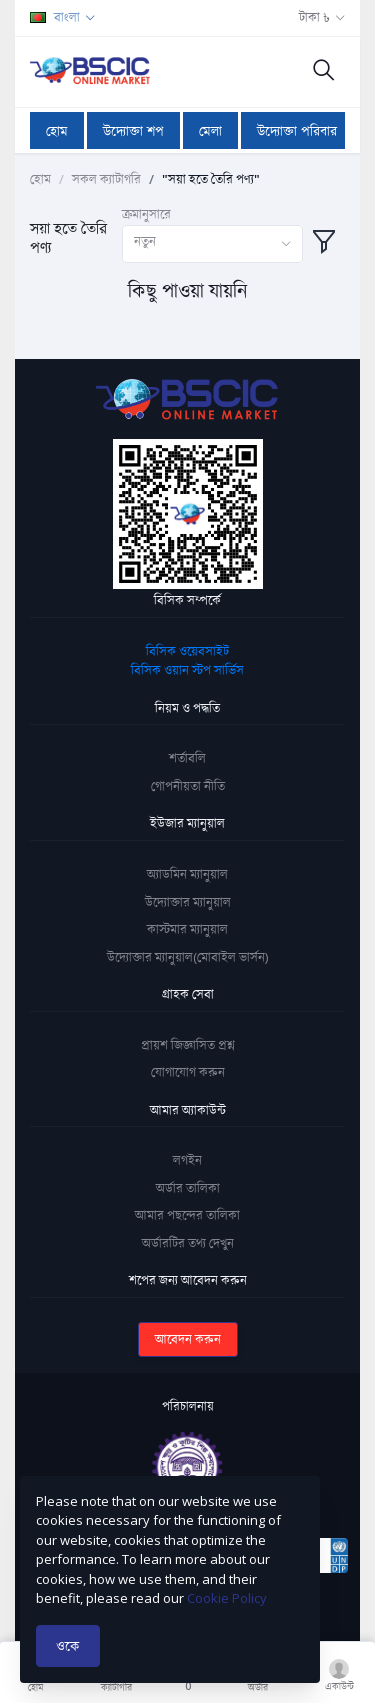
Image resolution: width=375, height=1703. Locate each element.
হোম (57, 130)
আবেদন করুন (188, 1339)
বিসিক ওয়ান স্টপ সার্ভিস (187, 670)
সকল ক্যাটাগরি (106, 179)
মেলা (210, 130)
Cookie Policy (227, 1598)
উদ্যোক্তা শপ (133, 130)
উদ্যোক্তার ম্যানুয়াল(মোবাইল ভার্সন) (187, 957)
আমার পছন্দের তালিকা (187, 1215)
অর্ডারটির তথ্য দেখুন (188, 1243)
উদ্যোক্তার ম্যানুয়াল (188, 902)
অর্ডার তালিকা (188, 1188)
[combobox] (212, 244)
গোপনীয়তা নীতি (188, 786)
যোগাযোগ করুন (188, 1072)
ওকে (68, 1645)
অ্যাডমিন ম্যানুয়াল (187, 874)
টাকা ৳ (314, 17)
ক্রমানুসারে (146, 214)
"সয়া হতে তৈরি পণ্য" (211, 179)
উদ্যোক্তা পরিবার (297, 130)
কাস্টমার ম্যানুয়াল (187, 929)
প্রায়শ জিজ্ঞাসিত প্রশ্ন (188, 1045)
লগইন (187, 1160)
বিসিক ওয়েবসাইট (187, 651)
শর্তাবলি (187, 758)
